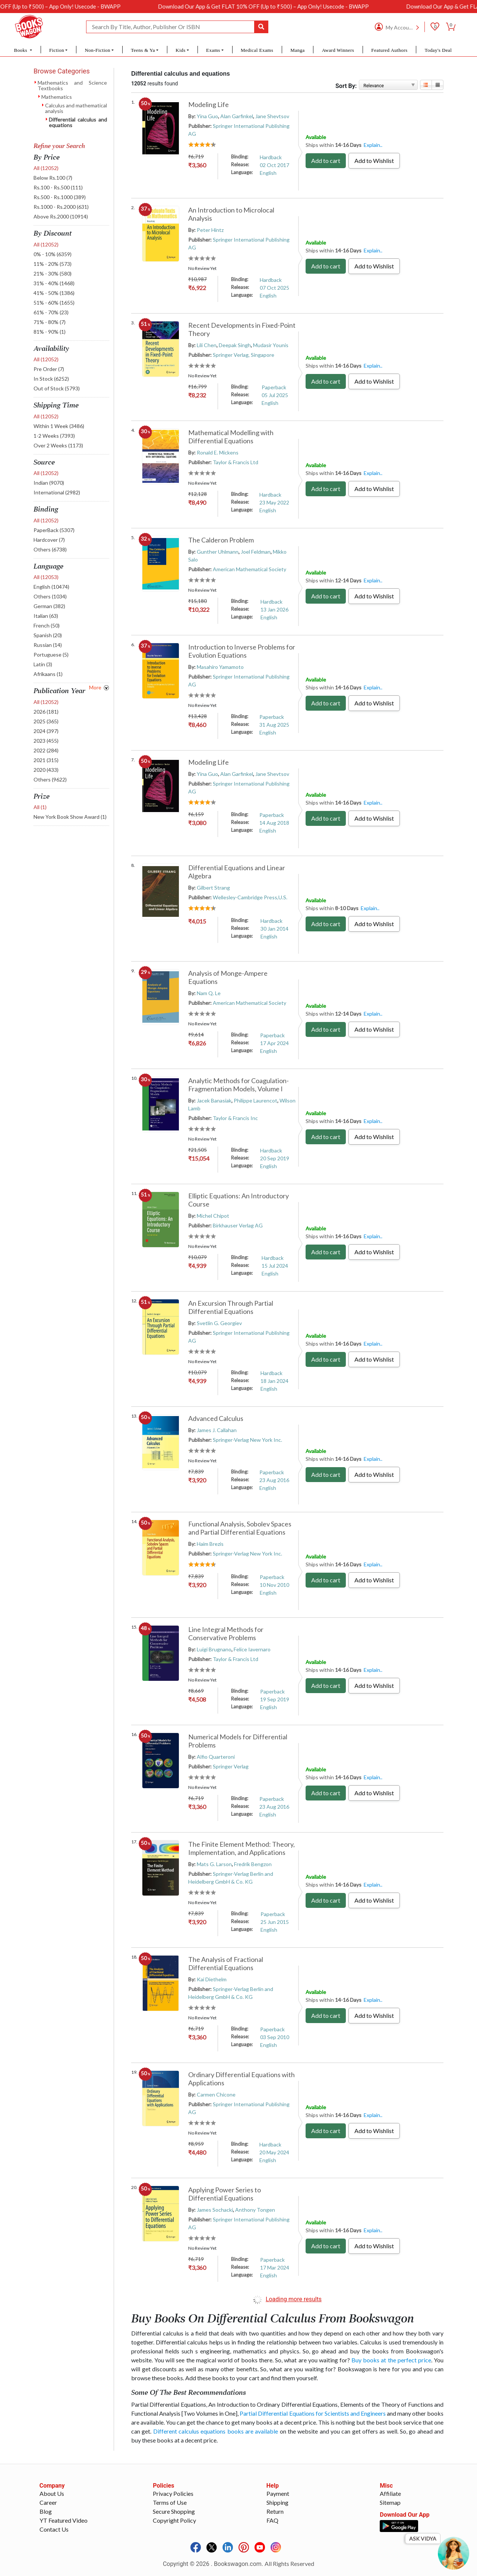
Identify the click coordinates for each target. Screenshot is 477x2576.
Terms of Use (170, 2502)
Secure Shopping (174, 2511)
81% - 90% (50, 331)
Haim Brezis (210, 1544)
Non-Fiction (97, 50)
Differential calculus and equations (78, 122)
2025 (46, 721)
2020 (46, 770)
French (47, 625)
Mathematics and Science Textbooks (72, 85)
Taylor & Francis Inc (235, 1118)
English (51, 587)
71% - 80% (50, 322)
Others (50, 549)
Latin (43, 664)
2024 (46, 731)
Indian (49, 482)
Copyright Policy (174, 2520)
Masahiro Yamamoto (220, 667)
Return (275, 2511)
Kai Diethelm (212, 1979)
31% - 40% (54, 283)
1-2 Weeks (54, 436)
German (49, 606)
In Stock (51, 378)
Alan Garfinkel (236, 116)
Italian (46, 616)
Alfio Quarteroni (216, 1756)
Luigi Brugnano (214, 1649)
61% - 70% (51, 312)
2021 (46, 760)
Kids (180, 50)
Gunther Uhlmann (217, 551)
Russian (48, 645)
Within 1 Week (59, 426)
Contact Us (54, 2529)
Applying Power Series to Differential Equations (224, 2194)
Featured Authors (389, 50)
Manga (297, 50)
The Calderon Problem (221, 540)
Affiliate (390, 2493)
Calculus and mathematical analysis (76, 108)
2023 (46, 740)
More (95, 687)
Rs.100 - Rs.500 (58, 187)
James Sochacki (215, 2210)
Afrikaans (48, 674)
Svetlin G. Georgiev (219, 1323)
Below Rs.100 (53, 177)
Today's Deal (438, 50)
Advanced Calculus (215, 1418)
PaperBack (54, 530)
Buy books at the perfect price (391, 2359)
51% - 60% (54, 302)
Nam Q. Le (209, 993)
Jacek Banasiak (214, 1100)
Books (21, 50)
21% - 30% (53, 273)
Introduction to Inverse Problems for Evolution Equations (241, 651)
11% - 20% (53, 264)
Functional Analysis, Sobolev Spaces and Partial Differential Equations (239, 1528)
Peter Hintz (210, 230)
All (46, 168)
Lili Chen (207, 345)
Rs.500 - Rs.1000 (60, 197)
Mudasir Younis (270, 345)
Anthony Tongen (255, 2210)
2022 (46, 750)
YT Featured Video (64, 2520)
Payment (277, 2493)
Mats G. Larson (214, 1864)
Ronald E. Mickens (217, 452)
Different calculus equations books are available (215, 2431)
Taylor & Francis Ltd (235, 462)
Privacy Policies (173, 2493)
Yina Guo (207, 116)
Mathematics (56, 97)
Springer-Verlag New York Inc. (247, 1440)
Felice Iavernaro (252, 1649)
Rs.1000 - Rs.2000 (61, 207)
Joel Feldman (256, 551)
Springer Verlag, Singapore (243, 355)
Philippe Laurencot (255, 1100)
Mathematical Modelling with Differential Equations (231, 436)
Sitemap (390, 2502)
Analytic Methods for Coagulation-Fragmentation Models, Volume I (238, 1084)
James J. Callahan (217, 1430)
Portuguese (51, 654)
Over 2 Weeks (58, 445)
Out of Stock (57, 388)
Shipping (277, 2502)
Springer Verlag (231, 1766)
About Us (52, 2493)
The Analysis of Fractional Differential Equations (225, 1963)
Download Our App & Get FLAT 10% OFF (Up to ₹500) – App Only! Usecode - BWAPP (306, 6)
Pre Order (49, 369)
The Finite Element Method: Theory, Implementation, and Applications (241, 1848)
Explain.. (373, 145)
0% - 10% (53, 254)
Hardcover (49, 540)
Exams (213, 50)
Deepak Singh (235, 345)
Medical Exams (257, 50)
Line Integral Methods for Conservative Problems (225, 1633)
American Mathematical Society (249, 569)
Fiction (56, 50)
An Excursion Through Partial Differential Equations (230, 1307)
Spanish (48, 635)
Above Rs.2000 (61, 216)
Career (48, 2502)
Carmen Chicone (216, 2094)
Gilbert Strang (213, 887)
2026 (46, 711)
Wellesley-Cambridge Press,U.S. (250, 897)
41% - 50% (54, 293)
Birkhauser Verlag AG (238, 1225)
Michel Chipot (213, 1215)
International (57, 492)
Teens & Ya (143, 50)
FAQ (272, 2520)
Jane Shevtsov (272, 116)
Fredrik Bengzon (253, 1864)
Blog (46, 2511)
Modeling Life (208, 104)
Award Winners (338, 50)
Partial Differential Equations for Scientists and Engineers (312, 2413)
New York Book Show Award (70, 817)
